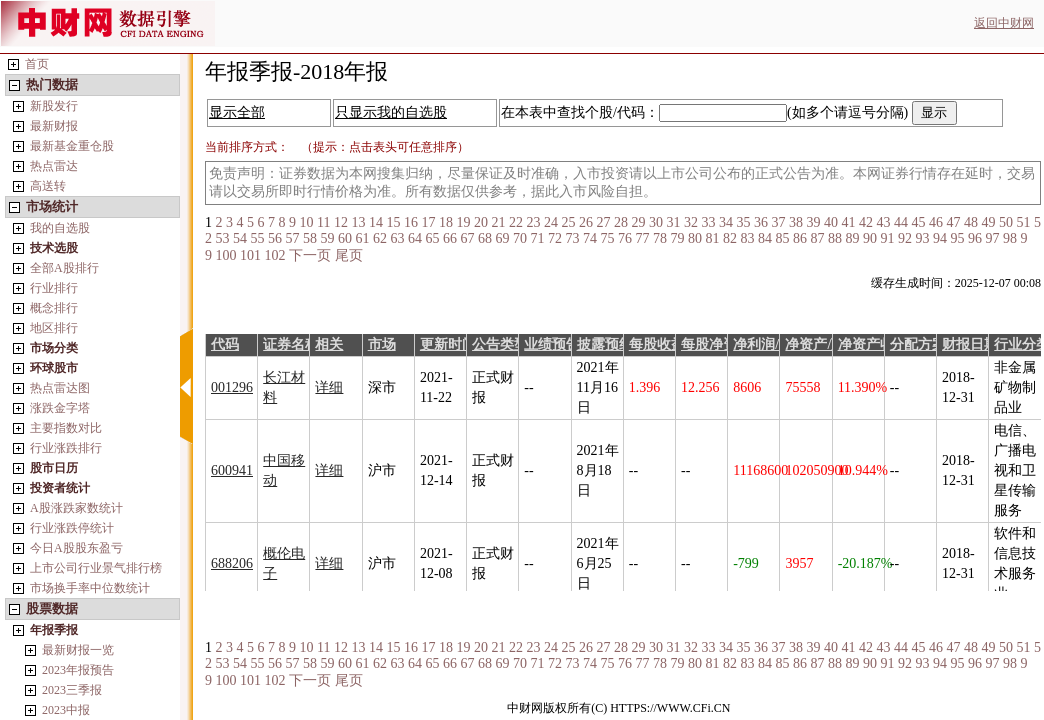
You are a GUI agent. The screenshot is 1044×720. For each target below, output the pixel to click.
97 (993, 238)
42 (866, 222)
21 (498, 222)
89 (853, 238)
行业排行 (54, 288)
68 (485, 238)
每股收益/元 (666, 344)
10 (307, 222)
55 (258, 238)
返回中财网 (1004, 23)
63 (398, 238)
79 (678, 238)
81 (713, 238)
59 (328, 238)
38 (796, 222)
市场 (382, 344)
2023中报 (66, 710)
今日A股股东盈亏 (76, 548)
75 (608, 238)
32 (691, 222)
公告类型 (500, 344)
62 (380, 238)
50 (1006, 222)
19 (463, 222)
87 (818, 238)
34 (726, 222)
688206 (232, 563)
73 (573, 238)
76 (625, 238)
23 (533, 222)
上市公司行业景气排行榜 (96, 568)
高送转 (48, 186)
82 (730, 238)
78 (660, 238)
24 (551, 222)
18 (446, 222)
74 (590, 238)
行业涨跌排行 (66, 448)
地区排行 (54, 328)
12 (341, 222)
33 (708, 222)
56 (275, 238)
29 (638, 222)
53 (223, 238)
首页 (37, 64)
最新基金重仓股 (72, 146)
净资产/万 (815, 344)
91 (888, 238)
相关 (329, 344)
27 (603, 222)
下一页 (310, 255)
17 (428, 222)
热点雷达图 (60, 388)
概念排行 (54, 308)
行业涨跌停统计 (72, 528)
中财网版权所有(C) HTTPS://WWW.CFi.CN (618, 708)
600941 (232, 470)
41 (848, 222)
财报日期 (970, 344)
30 (656, 222)
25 (568, 222)
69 (503, 238)
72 (555, 238)
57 (293, 238)
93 (923, 238)
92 (905, 238)
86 (800, 238)
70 (520, 238)
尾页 (349, 255)
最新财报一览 (78, 650)
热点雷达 (54, 166)
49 (988, 222)
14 (376, 222)
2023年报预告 (78, 670)
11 (323, 222)
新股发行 (54, 106)
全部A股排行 (64, 268)
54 (240, 238)
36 (761, 222)
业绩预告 (552, 344)
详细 (329, 387)
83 (748, 238)
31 (673, 222)
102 (275, 255)
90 (870, 238)
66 (450, 238)
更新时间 (448, 344)
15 (393, 222)
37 (778, 222)
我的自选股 (60, 228)
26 (586, 222)
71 (538, 238)
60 (345, 238)
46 (936, 222)
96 (975, 238)
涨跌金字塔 (60, 408)
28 (621, 222)
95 (958, 238)
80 (695, 238)
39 (813, 222)
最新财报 (54, 126)
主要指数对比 (66, 428)
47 (953, 222)
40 (831, 222)
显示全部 (237, 112)
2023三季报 (72, 690)
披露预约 (605, 344)
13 (358, 222)
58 (310, 238)
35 (743, 222)
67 (468, 238)
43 (883, 222)
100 (226, 255)
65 (433, 238)
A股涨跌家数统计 (76, 508)
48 (971, 222)
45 (918, 222)
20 (481, 222)
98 (1010, 238)
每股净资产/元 (725, 344)
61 (363, 238)
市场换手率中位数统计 (90, 588)
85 (783, 238)
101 (250, 255)
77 (643, 238)
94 (940, 238)
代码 (225, 344)
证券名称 (291, 344)
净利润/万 (763, 344)
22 (516, 222)
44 (901, 222)
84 (765, 238)
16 (411, 222)
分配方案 (918, 344)
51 (1023, 222)
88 (835, 238)
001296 (232, 387)
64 (415, 238)
